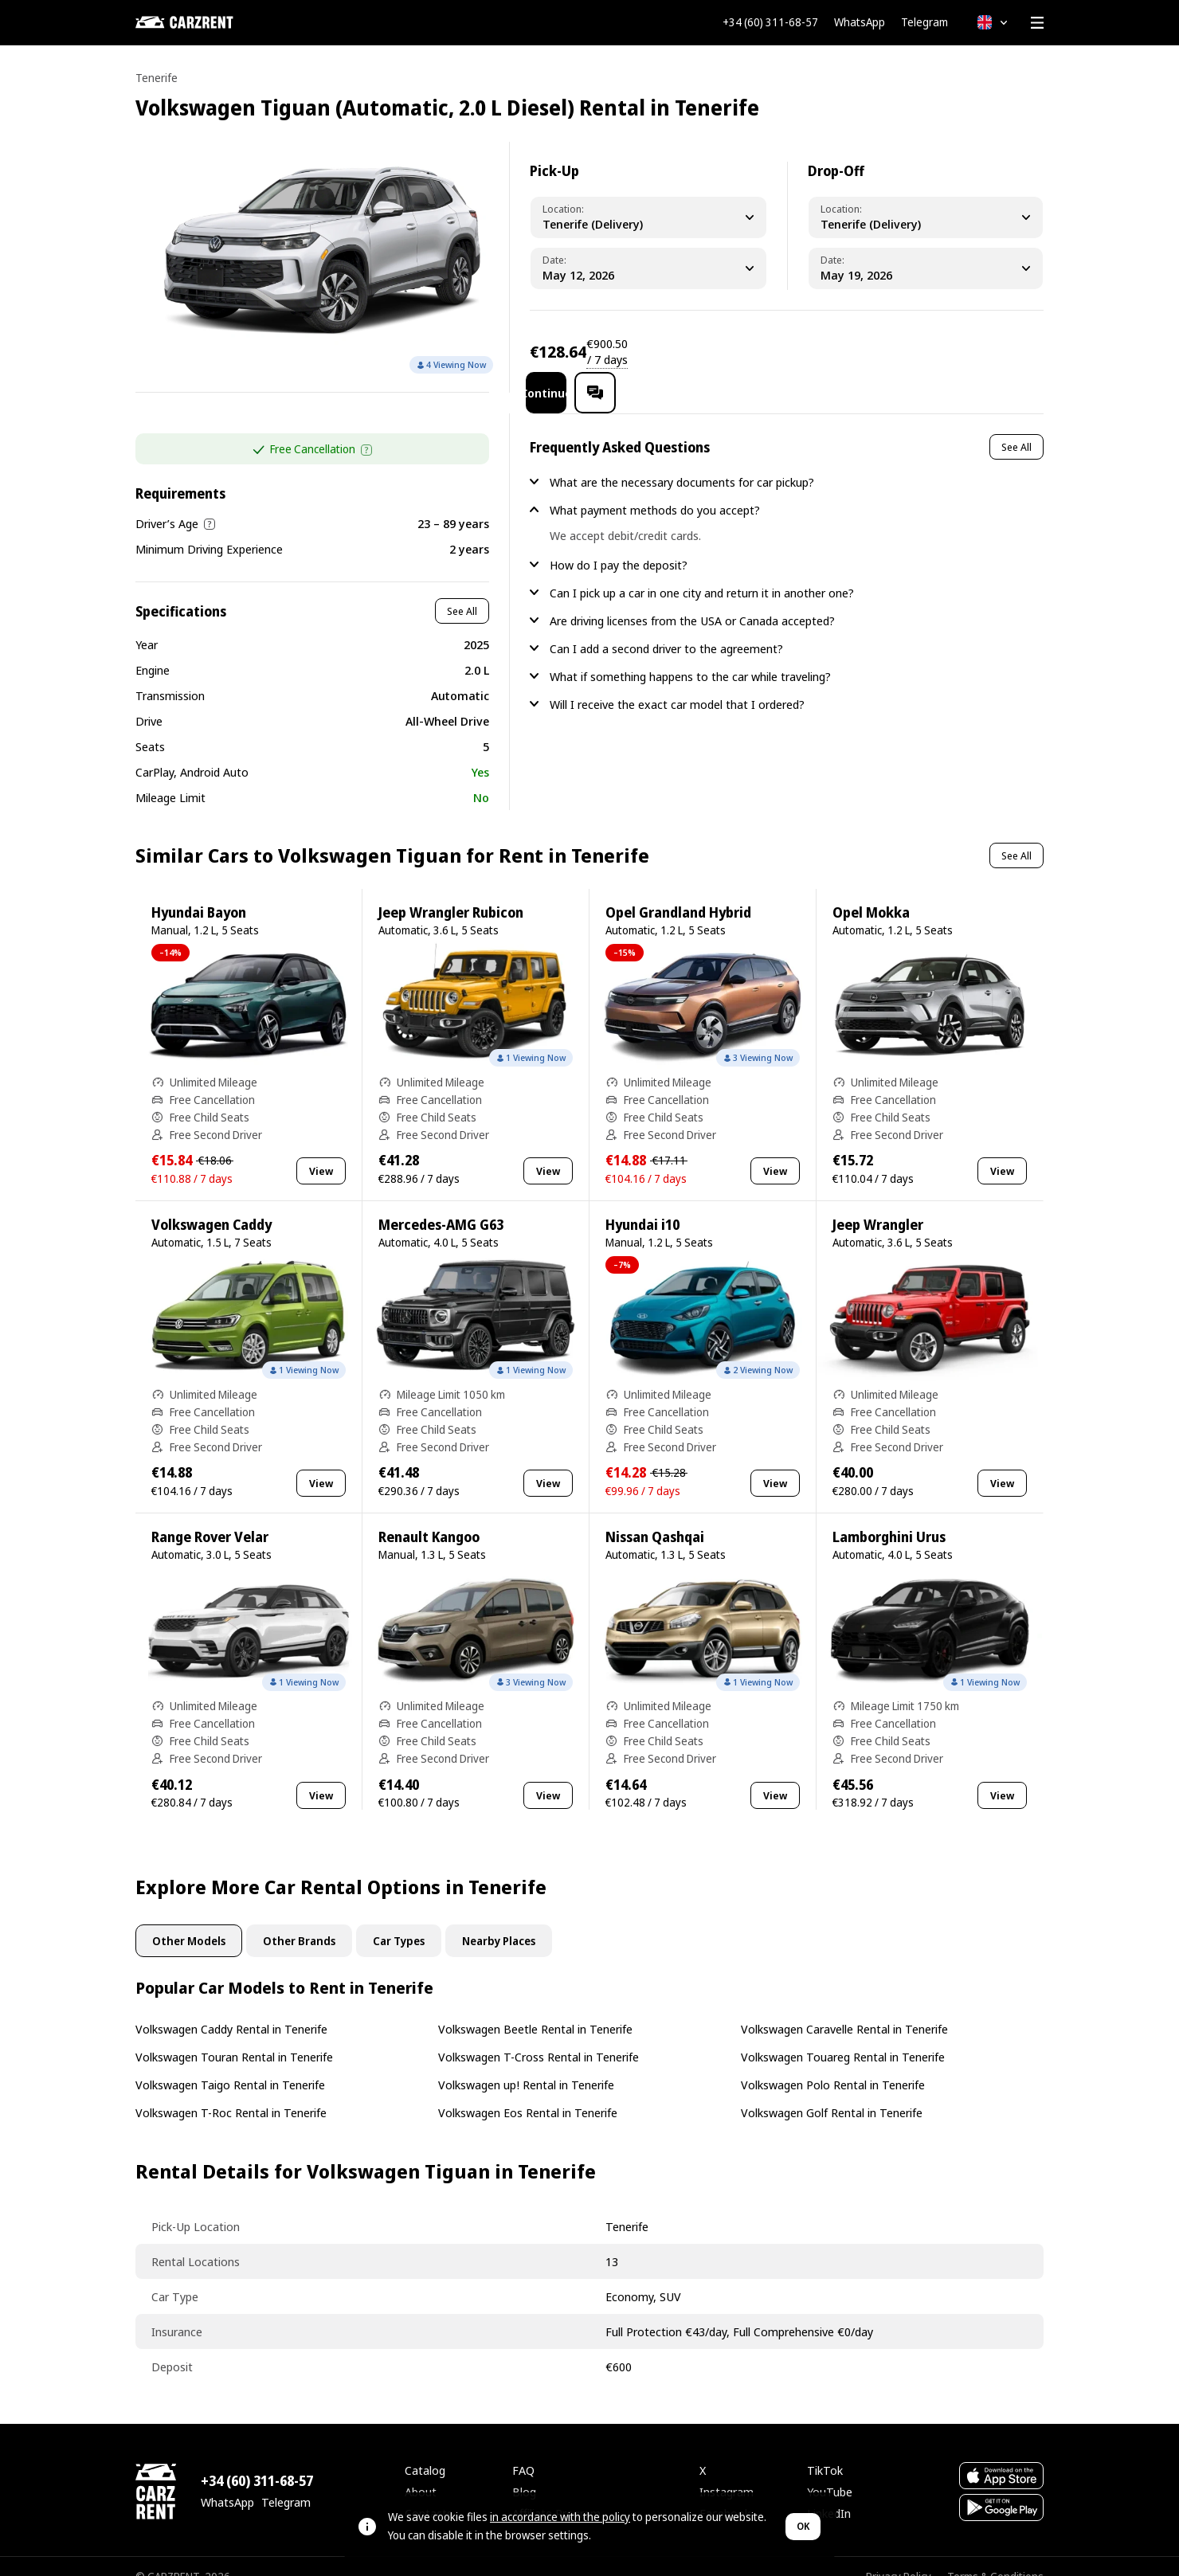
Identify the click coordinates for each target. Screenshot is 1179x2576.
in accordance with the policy (560, 2516)
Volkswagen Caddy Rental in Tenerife (231, 2008)
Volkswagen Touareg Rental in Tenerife (843, 2036)
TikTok (825, 2449)
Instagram (726, 2471)
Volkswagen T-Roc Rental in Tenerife (231, 2092)
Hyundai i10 (642, 1204)
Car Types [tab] (399, 1920)
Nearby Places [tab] (498, 1920)
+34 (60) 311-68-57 (770, 22)
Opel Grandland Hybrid (678, 892)
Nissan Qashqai (654, 1516)
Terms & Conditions (995, 2555)
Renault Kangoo (429, 1516)
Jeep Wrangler (877, 1204)
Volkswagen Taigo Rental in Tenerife (230, 2064)
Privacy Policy (898, 2555)
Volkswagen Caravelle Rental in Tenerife (844, 2008)
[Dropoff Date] (926, 268)
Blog (524, 2471)
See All (462, 590)
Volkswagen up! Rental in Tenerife (526, 2064)
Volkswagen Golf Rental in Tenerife (831, 2092)
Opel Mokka (871, 892)
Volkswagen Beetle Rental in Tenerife (535, 2008)
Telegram (924, 22)
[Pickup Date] (648, 268)
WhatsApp (859, 22)
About (421, 2471)
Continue (900, 351)
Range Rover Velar (209, 1516)
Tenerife (156, 77)
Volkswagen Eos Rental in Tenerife (527, 2092)
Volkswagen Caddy (211, 1204)
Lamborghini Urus (889, 1516)
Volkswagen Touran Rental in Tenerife (234, 2036)
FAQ (523, 2449)
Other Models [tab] (188, 1920)
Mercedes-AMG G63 (440, 1204)
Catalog (425, 2449)
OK (803, 2526)
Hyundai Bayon (198, 892)
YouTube (829, 2471)
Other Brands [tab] (299, 1920)
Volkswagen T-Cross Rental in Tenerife (538, 2036)
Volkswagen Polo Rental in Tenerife (833, 2064)
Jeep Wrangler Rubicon (450, 892)
